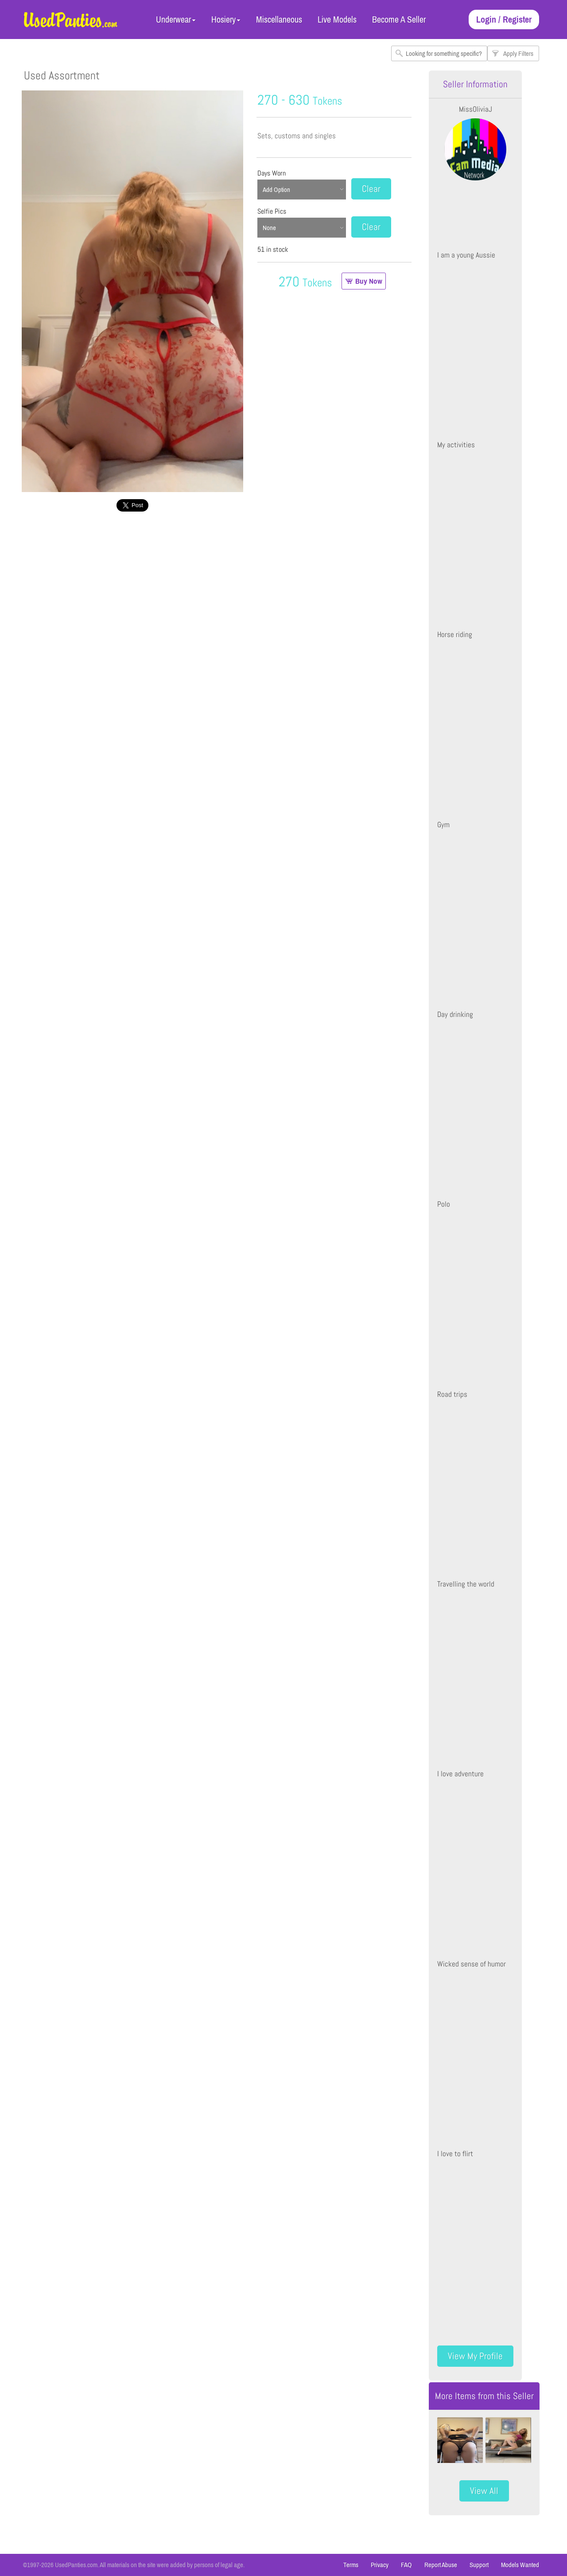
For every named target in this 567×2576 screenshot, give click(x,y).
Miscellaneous (279, 19)
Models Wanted (520, 2564)
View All (484, 2491)
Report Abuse (440, 2564)
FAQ (406, 2564)
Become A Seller (399, 19)
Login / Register (504, 19)
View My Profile (475, 2356)
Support (479, 2564)
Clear (371, 189)
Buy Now (368, 281)
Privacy (379, 2564)
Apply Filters (518, 53)
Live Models (337, 19)
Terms (350, 2564)
